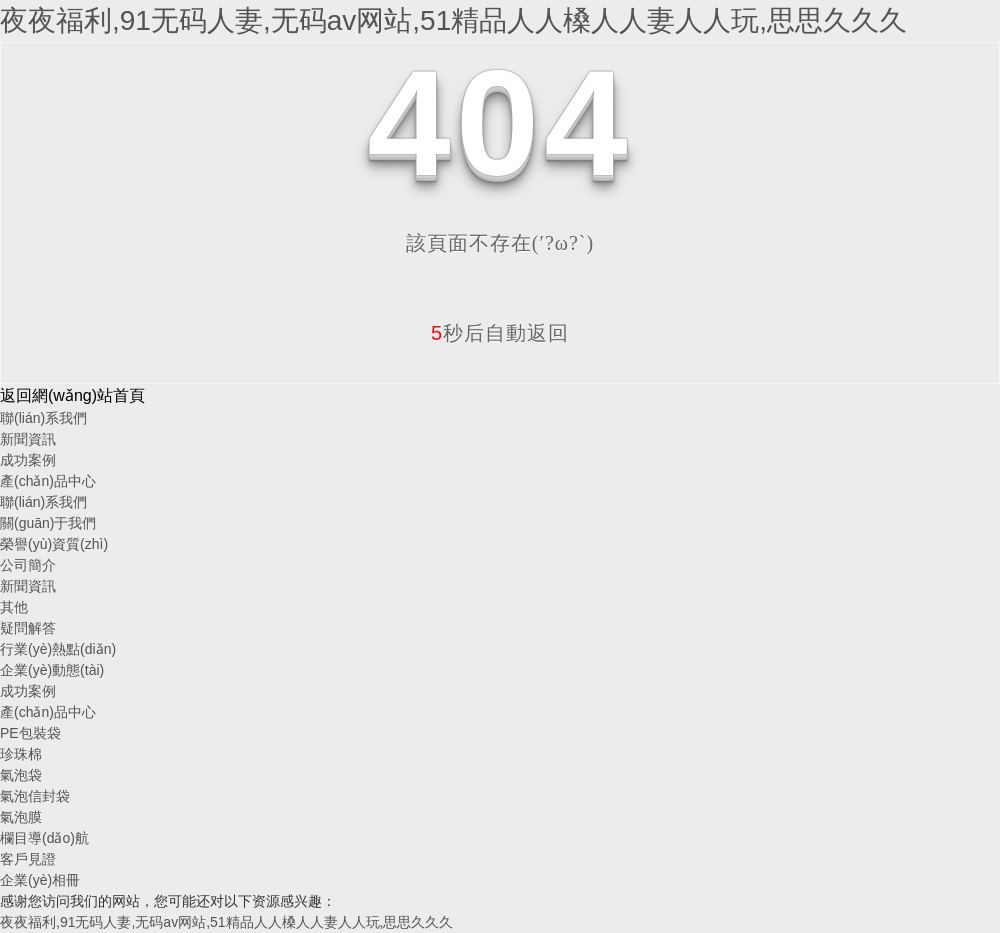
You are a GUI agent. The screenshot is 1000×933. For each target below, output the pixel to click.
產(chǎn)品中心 (48, 481)
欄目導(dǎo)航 (44, 838)
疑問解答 (28, 628)
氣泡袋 (21, 775)
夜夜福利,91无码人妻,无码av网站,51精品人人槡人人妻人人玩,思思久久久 (453, 20)
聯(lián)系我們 (43, 418)
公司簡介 (28, 565)
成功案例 (28, 460)
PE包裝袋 (30, 733)
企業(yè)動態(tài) (52, 670)
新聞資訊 (28, 439)
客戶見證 (28, 859)
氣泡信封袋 (35, 796)
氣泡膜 (21, 817)
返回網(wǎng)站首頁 (72, 395)
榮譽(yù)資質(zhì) (54, 544)
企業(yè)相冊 (40, 880)
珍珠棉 (21, 754)
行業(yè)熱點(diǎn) (58, 649)
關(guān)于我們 (48, 523)
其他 (14, 607)
